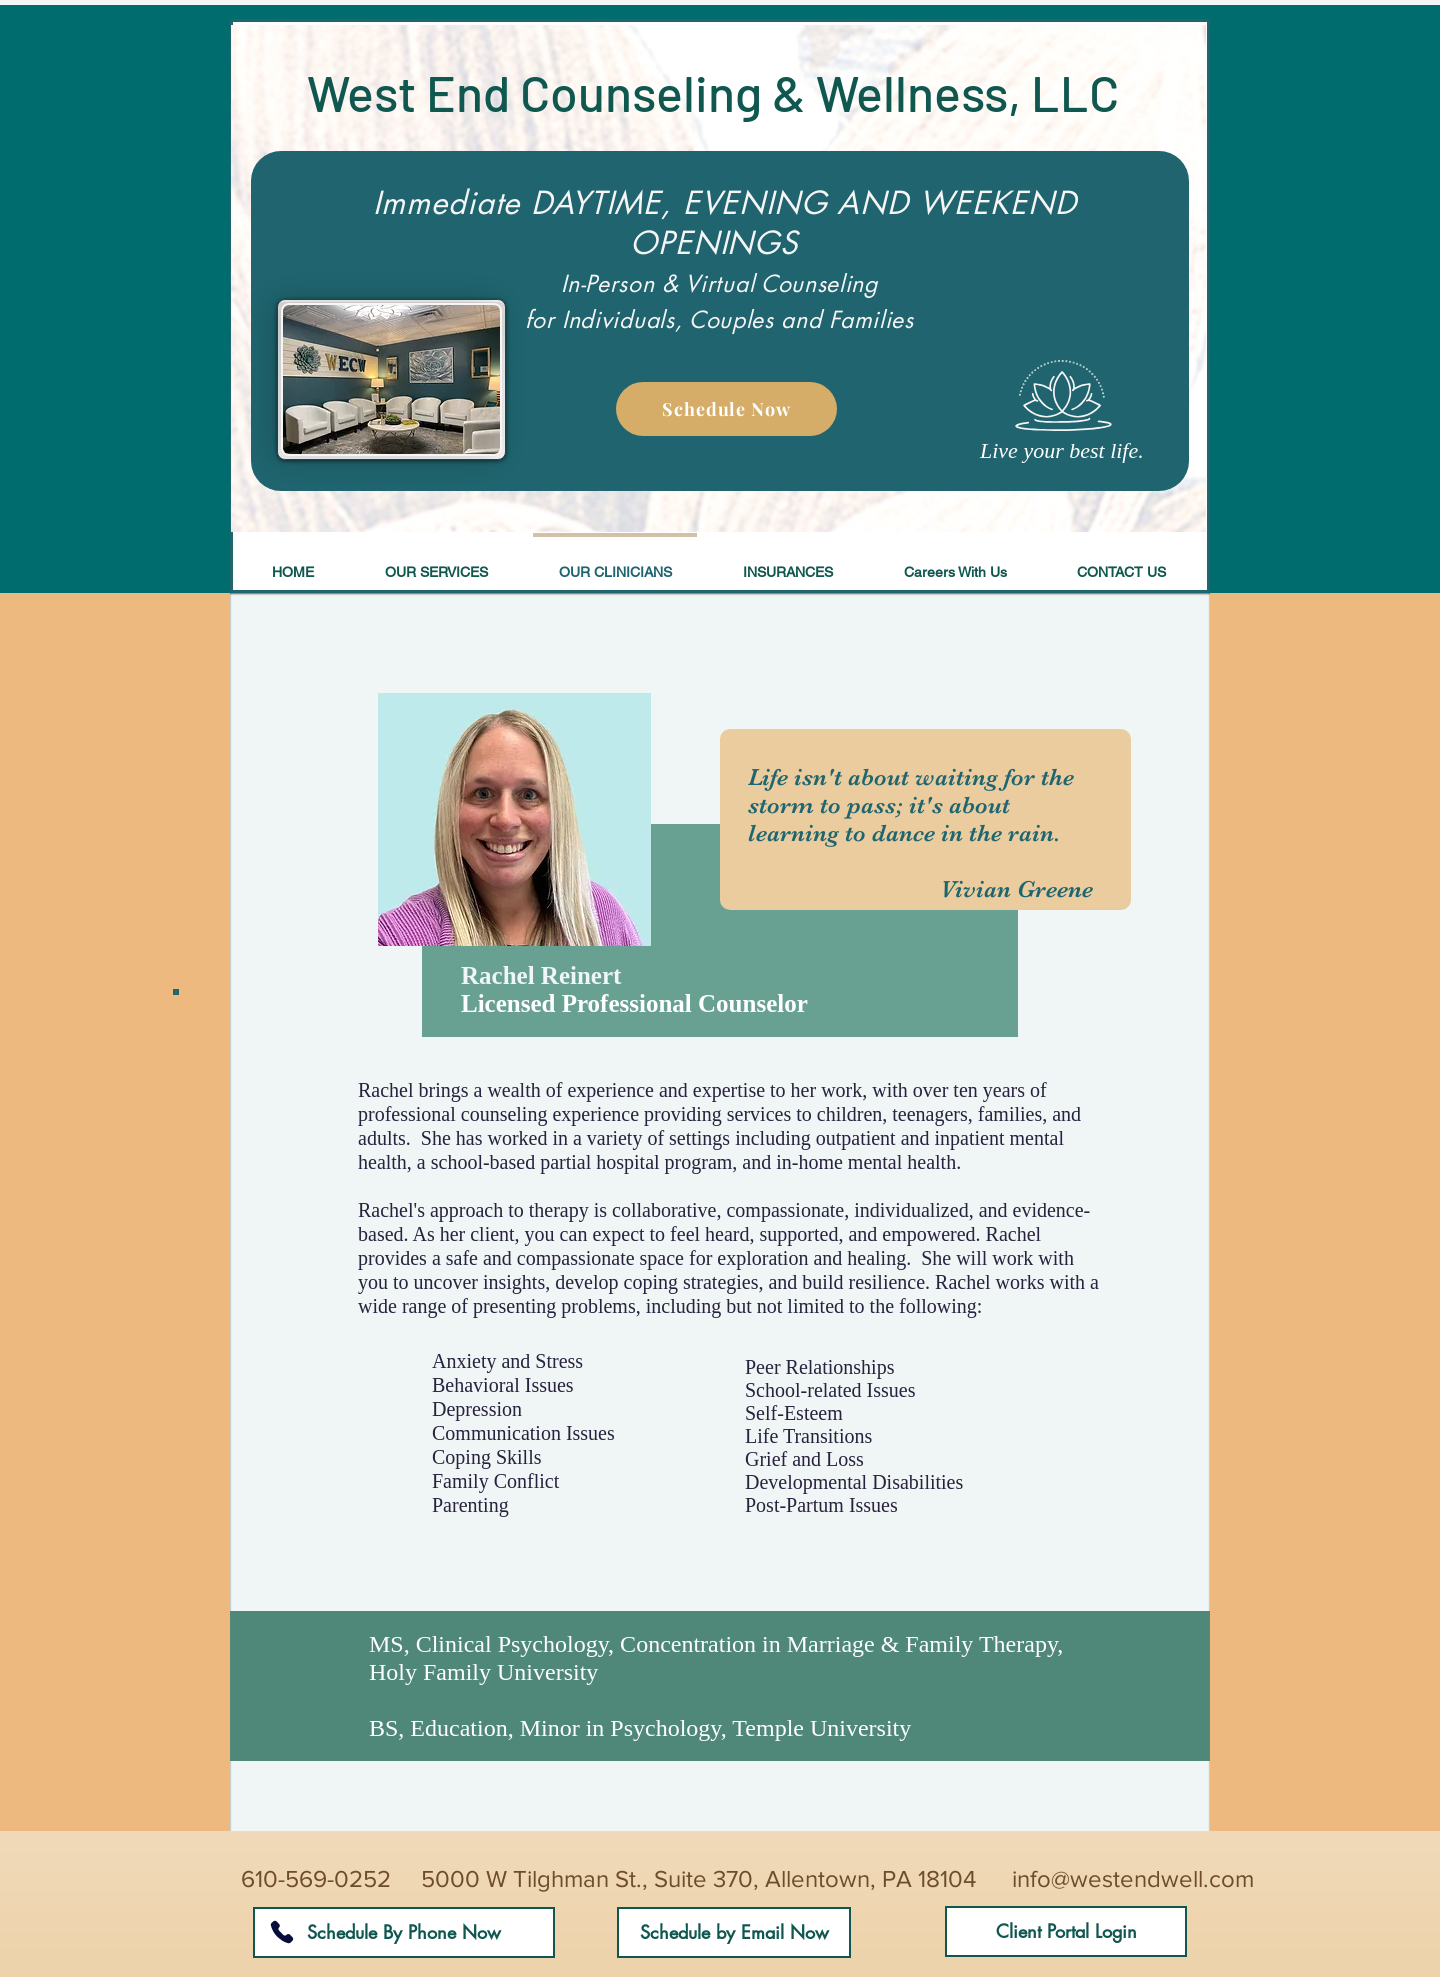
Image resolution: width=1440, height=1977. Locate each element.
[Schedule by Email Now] (734, 1932)
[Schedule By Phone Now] (404, 1932)
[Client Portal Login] (1066, 1931)
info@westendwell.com (1133, 1878)
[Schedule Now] (726, 409)
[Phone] (281, 1931)
